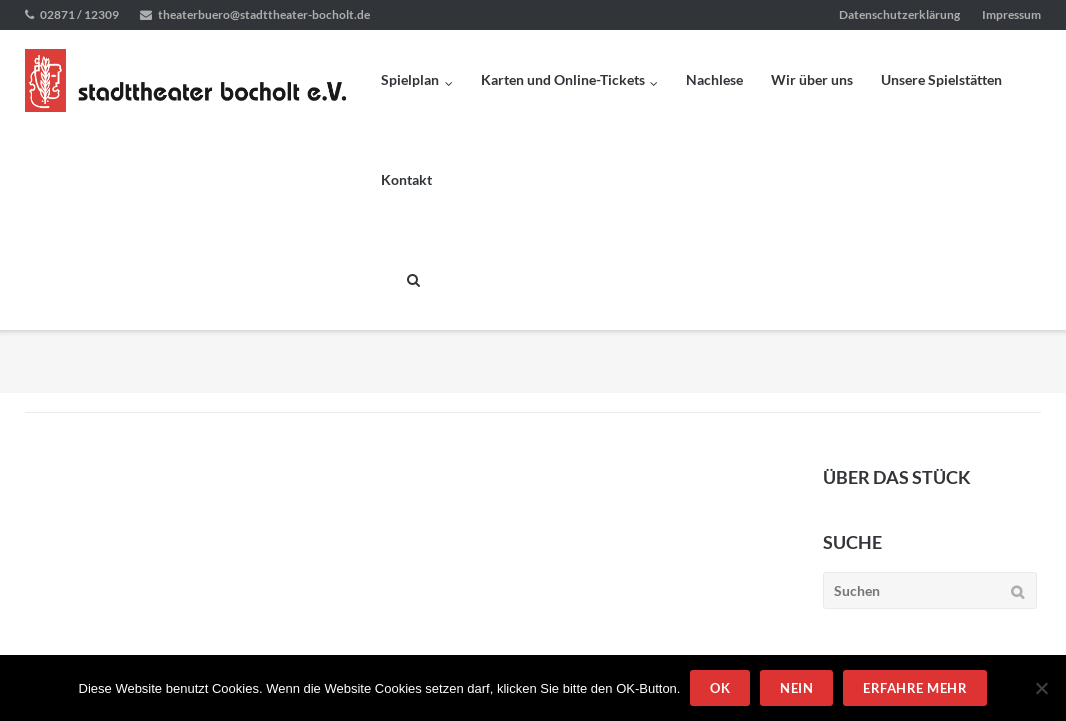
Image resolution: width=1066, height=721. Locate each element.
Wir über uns (812, 79)
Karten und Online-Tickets (563, 79)
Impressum (1011, 14)
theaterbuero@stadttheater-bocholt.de (264, 14)
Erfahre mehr (915, 688)
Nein (796, 688)
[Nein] (1041, 688)
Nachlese (714, 79)
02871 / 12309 (79, 14)
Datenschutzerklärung (899, 14)
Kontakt (406, 179)
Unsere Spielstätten (941, 79)
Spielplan (410, 79)
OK (720, 688)
